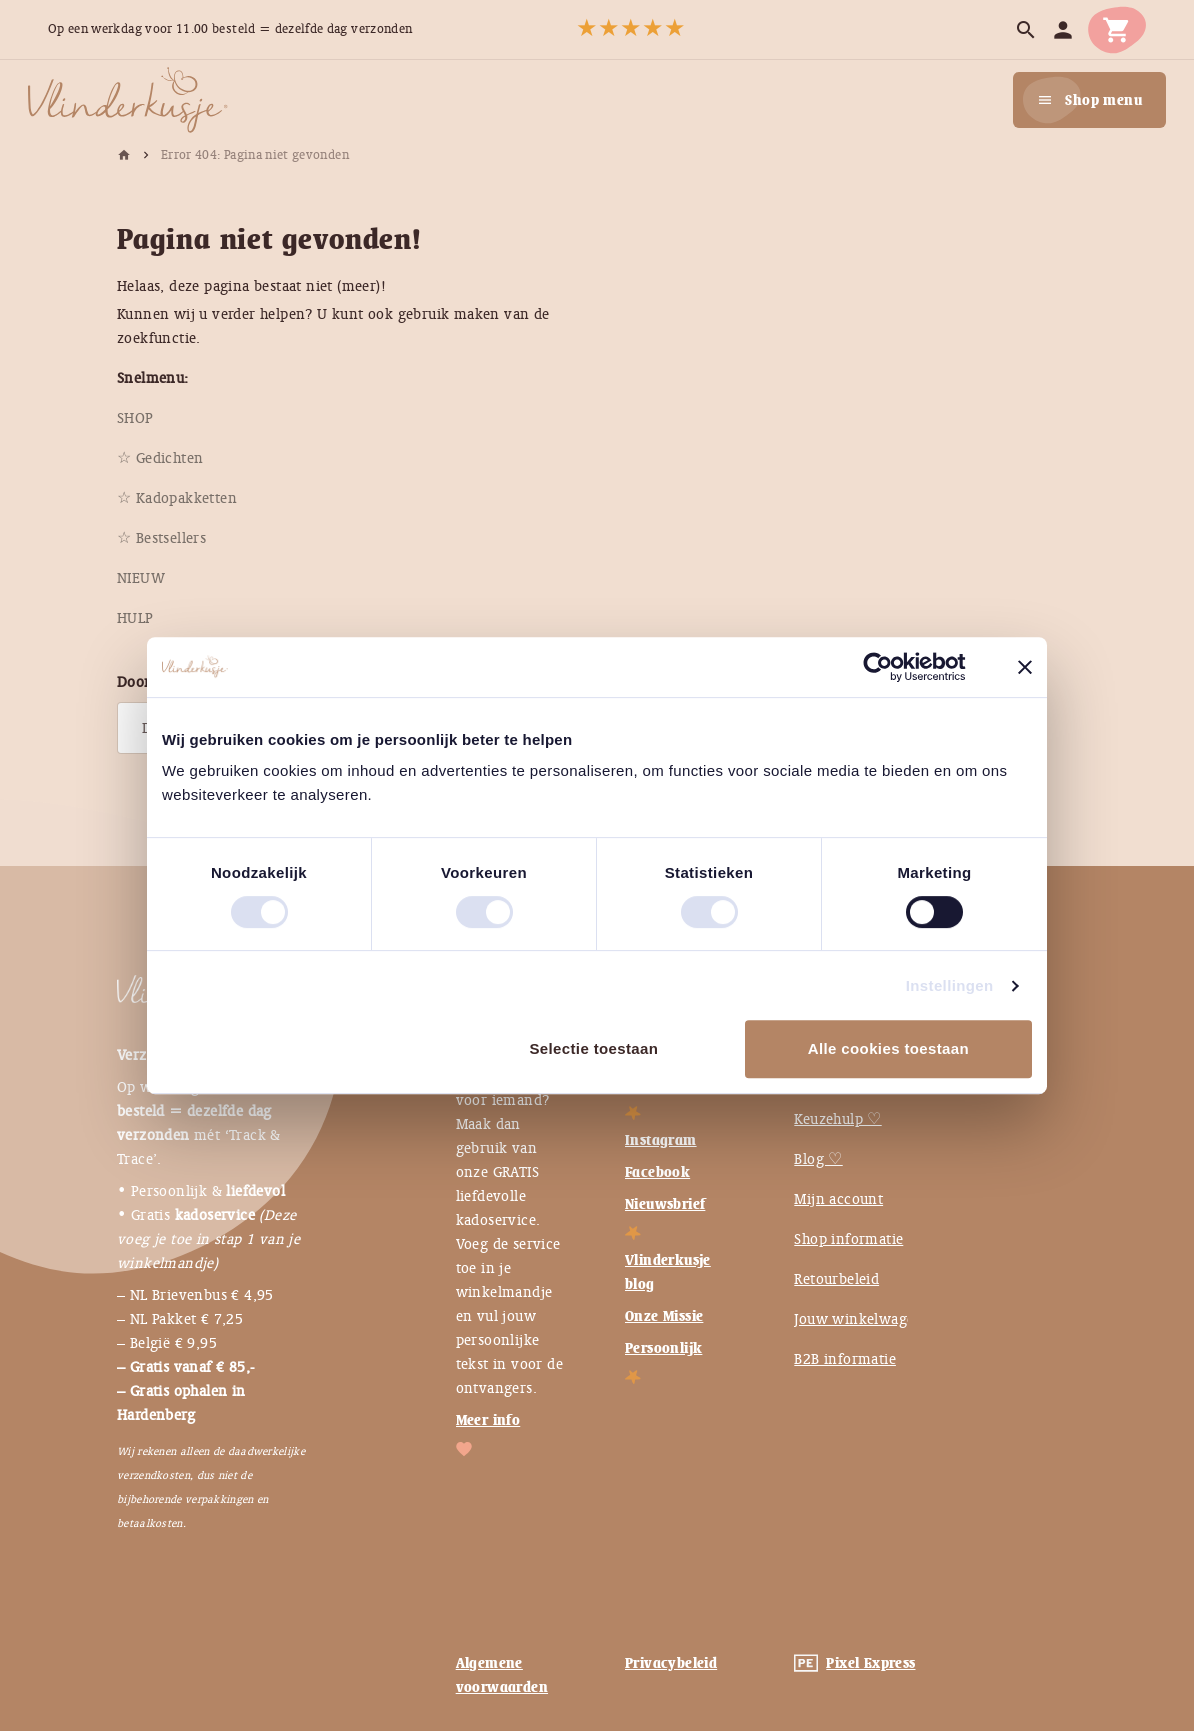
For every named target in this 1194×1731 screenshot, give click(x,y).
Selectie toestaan (593, 1048)
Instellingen (950, 985)
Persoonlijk (663, 1348)
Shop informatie (848, 1239)
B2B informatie (845, 1359)
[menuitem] (135, 418)
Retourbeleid (836, 1279)
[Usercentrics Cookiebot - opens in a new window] (893, 667)
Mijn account (838, 1199)
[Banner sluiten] (1025, 667)
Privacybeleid (671, 1663)
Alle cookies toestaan (888, 1048)
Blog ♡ (818, 1159)
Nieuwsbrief (665, 1204)
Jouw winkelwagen (858, 1319)
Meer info (488, 1420)
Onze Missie (664, 1316)
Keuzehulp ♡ (837, 1119)
